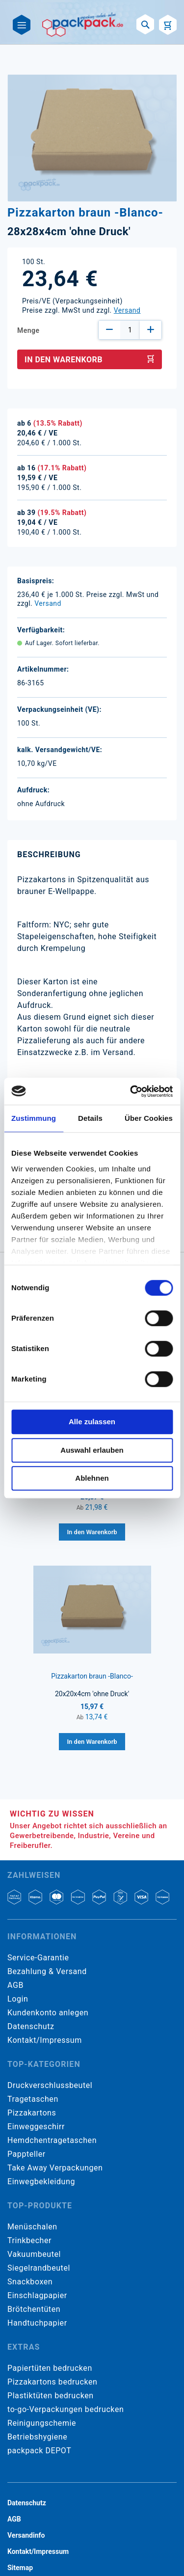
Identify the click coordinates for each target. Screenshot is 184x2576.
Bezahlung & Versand (47, 1971)
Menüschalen (32, 2226)
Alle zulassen (92, 1421)
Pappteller (26, 2154)
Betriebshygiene (37, 2436)
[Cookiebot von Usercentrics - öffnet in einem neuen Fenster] (131, 1091)
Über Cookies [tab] (149, 1118)
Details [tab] (90, 1118)
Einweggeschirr (36, 2126)
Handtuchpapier (37, 2323)
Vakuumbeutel (34, 2254)
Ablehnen (91, 1478)
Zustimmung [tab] (33, 1118)
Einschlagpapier (37, 2295)
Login (17, 1999)
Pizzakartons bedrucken (52, 2381)
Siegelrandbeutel (38, 2268)
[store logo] (83, 24)
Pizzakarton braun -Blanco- (92, 1676)
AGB (15, 1985)
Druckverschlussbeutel (49, 2085)
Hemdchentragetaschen (52, 2140)
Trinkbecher (29, 2240)
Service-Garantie (38, 1957)
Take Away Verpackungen (55, 2167)
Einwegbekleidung (41, 2181)
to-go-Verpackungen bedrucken (65, 2409)
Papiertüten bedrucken (49, 2368)
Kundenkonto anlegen (47, 2012)
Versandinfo (26, 2535)
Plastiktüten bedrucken (50, 2395)
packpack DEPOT (39, 2450)
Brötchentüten (33, 2309)
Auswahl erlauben (91, 1450)
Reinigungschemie (41, 2423)
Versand (127, 310)
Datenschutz (30, 2026)
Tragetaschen (32, 2099)
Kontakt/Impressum (44, 2040)
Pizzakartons (31, 2112)
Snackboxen (30, 2281)
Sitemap (20, 2568)
